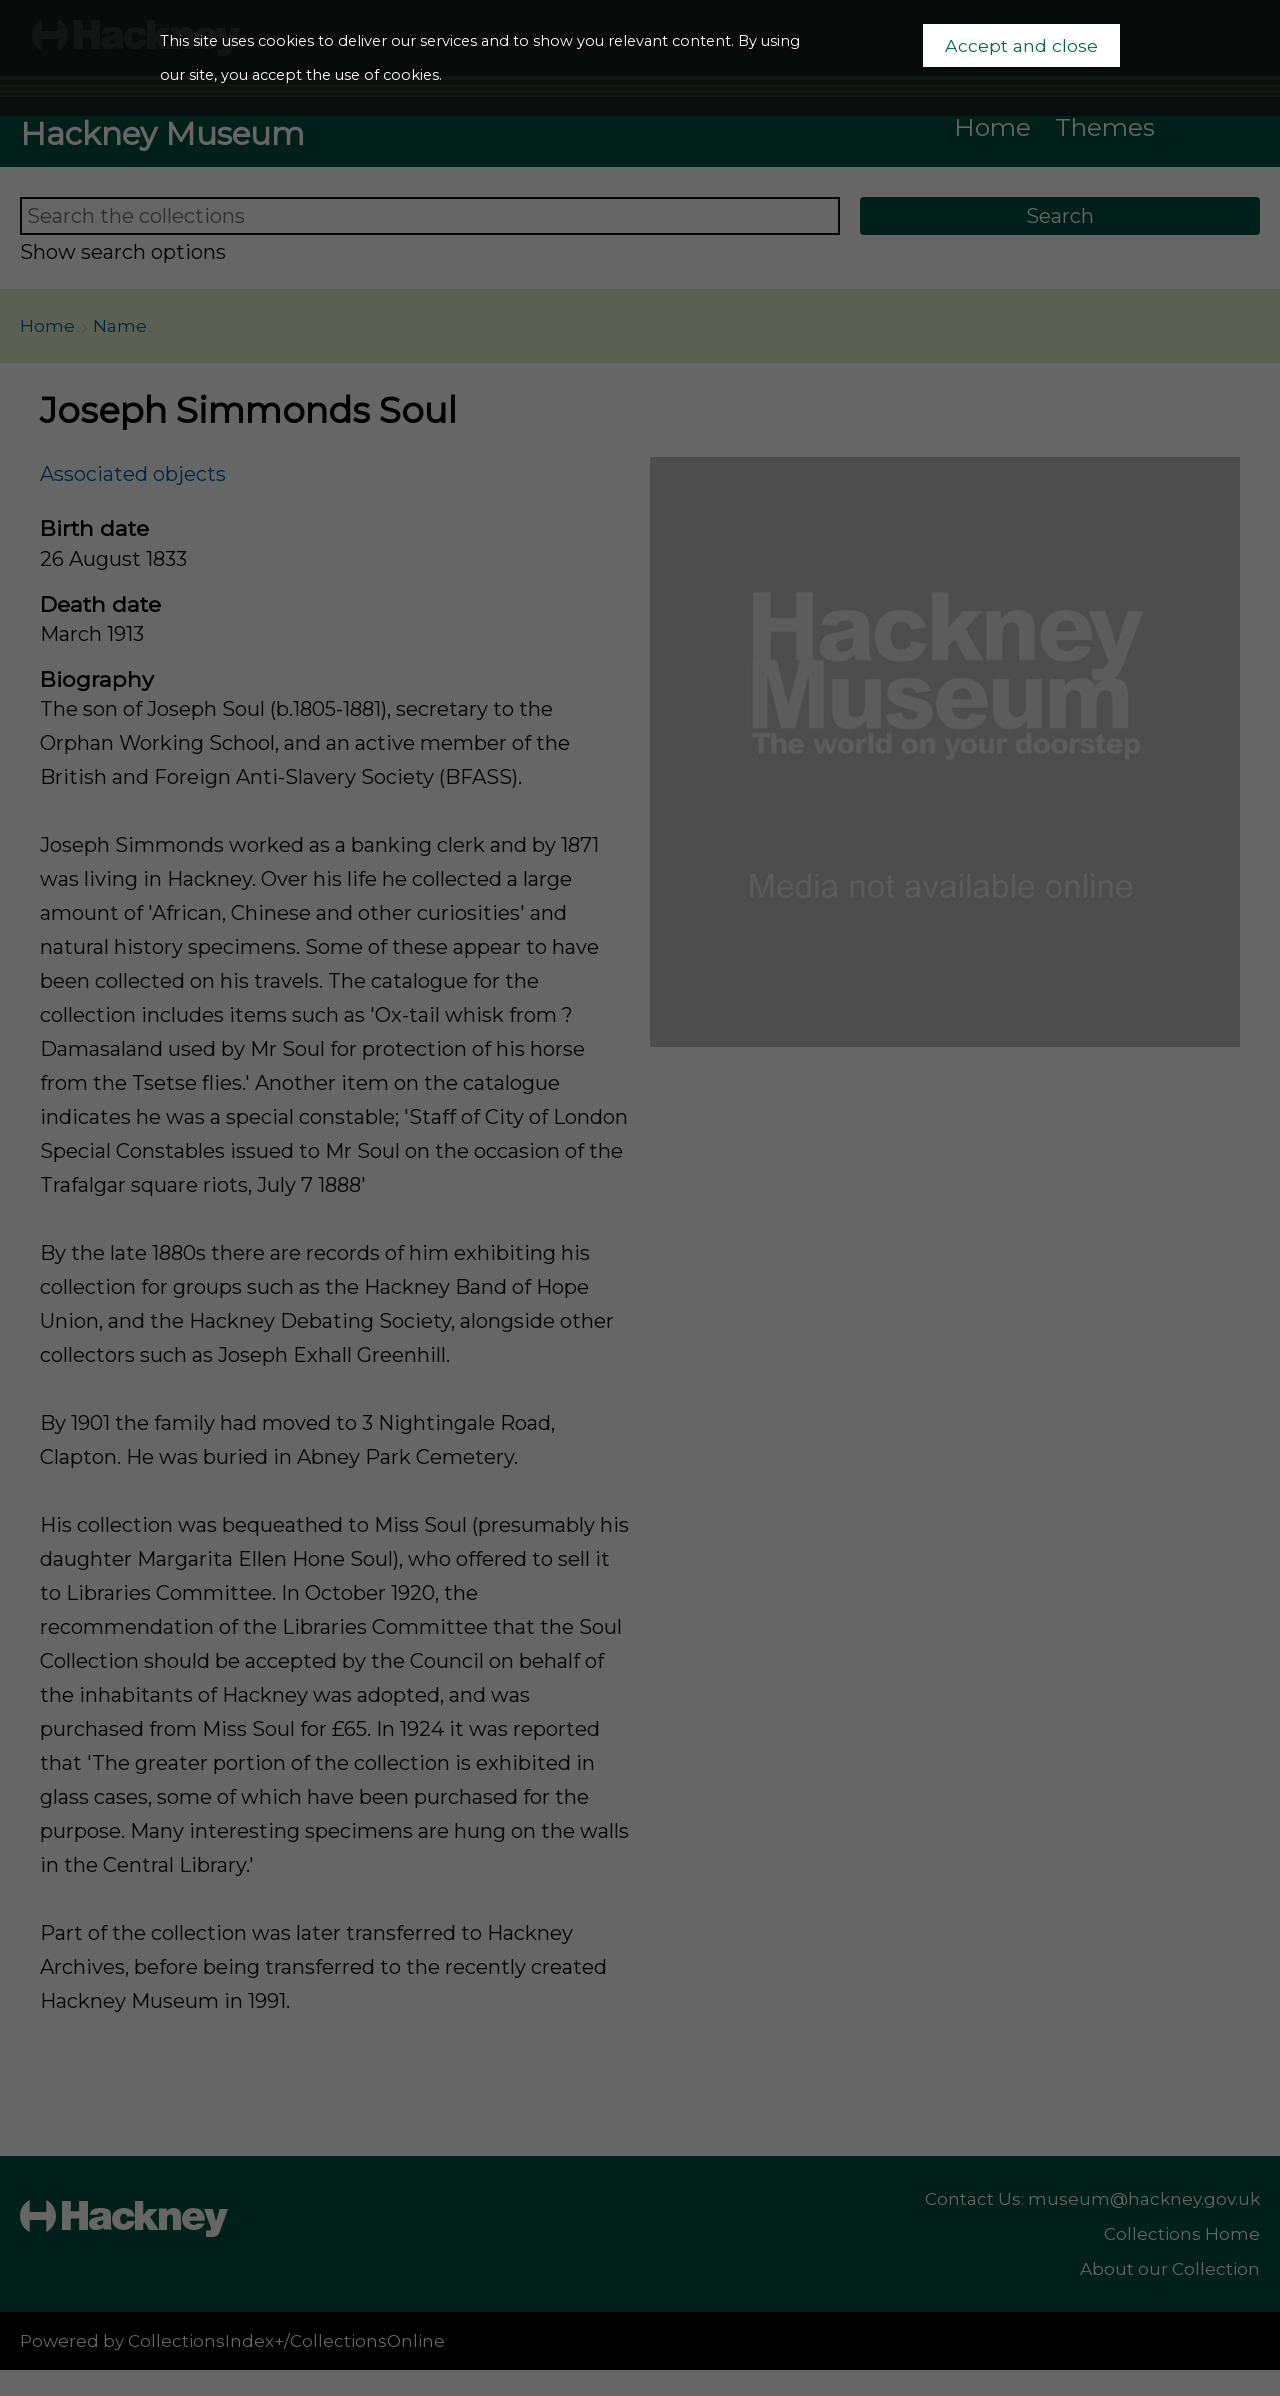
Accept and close (1021, 45)
